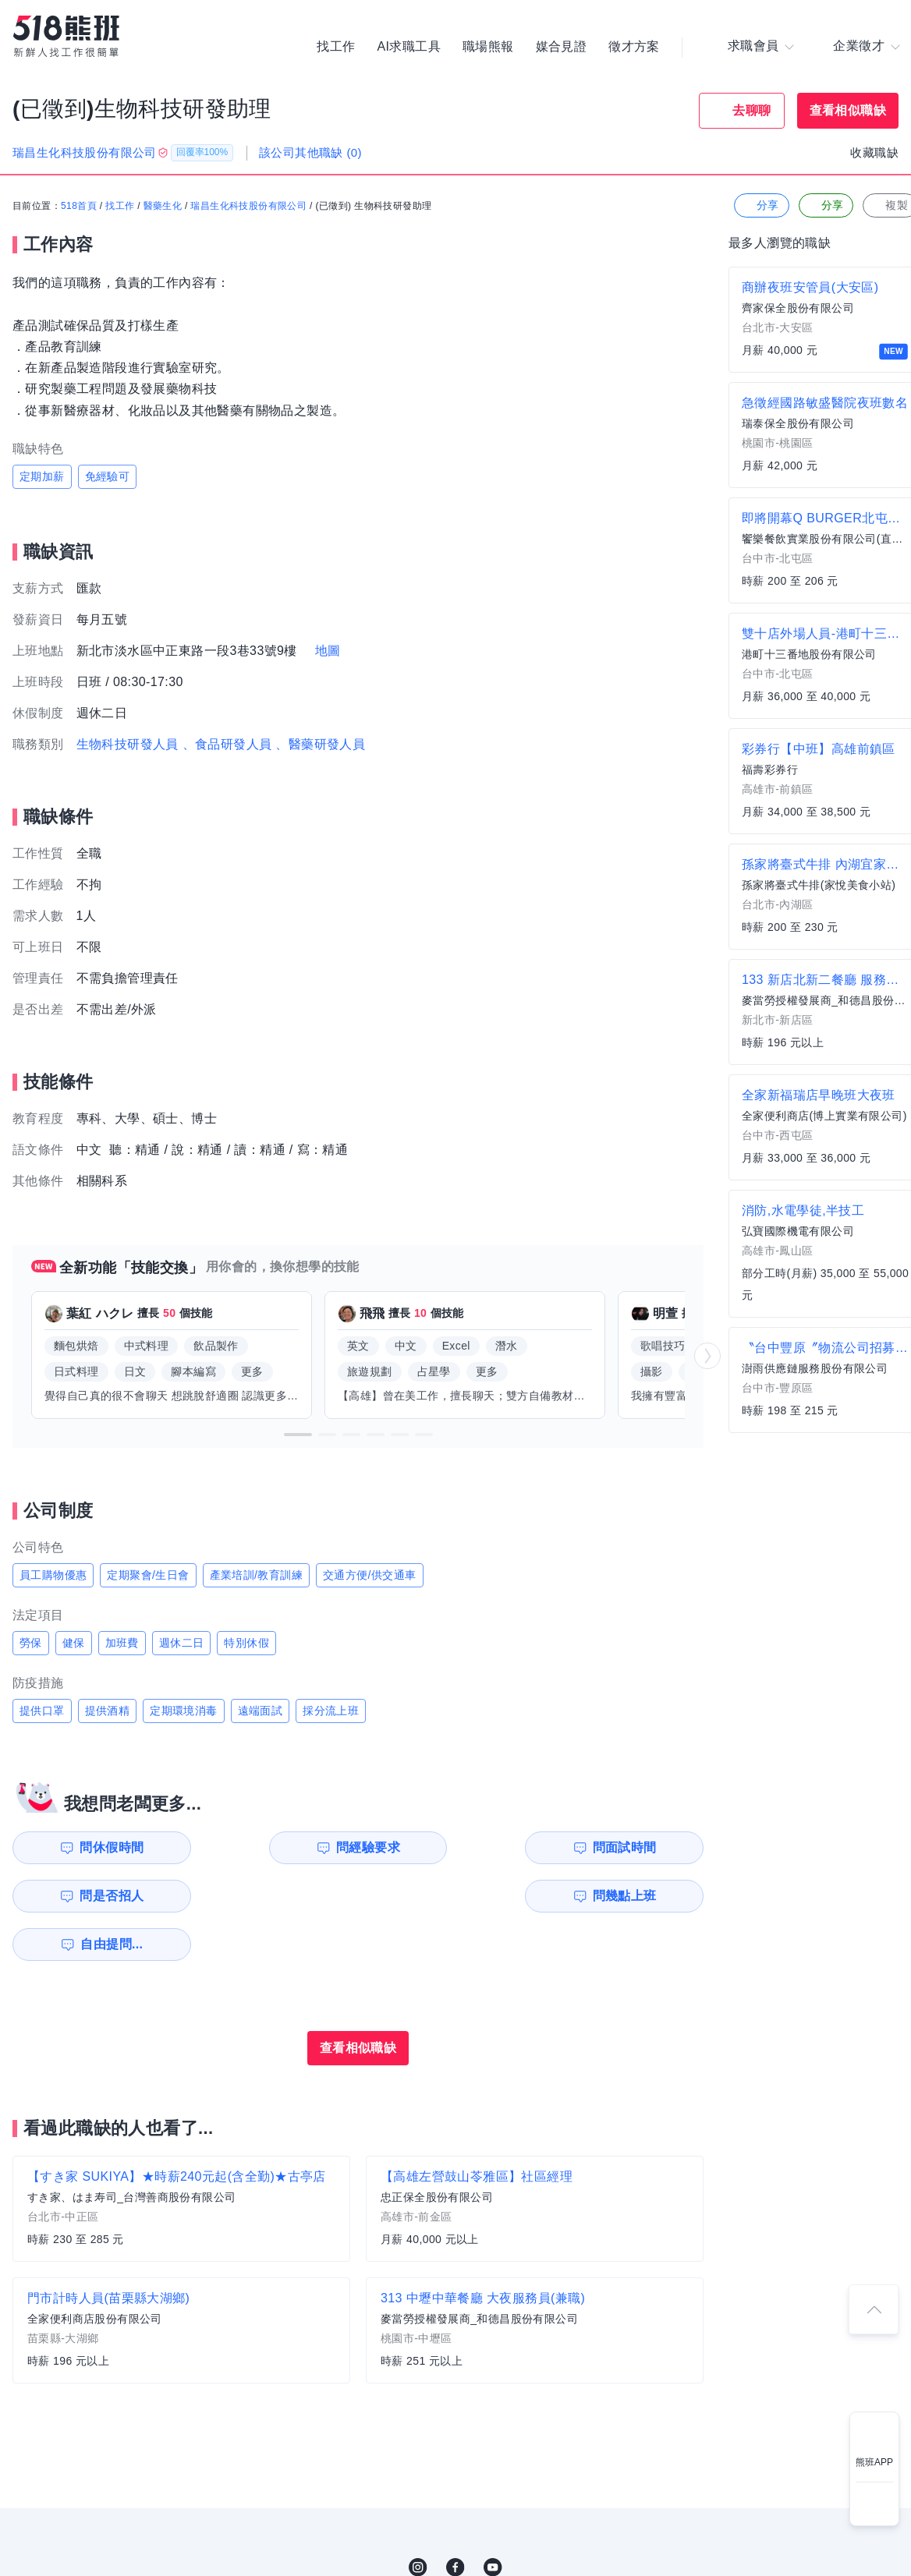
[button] (298, 1434)
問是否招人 (634, 1847)
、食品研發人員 (227, 744)
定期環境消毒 (183, 1710)
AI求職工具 (409, 47)
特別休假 (246, 1643)
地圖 (328, 650)
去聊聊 (751, 110)
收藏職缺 (874, 152)
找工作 (336, 47)
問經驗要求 (279, 1847)
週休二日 (181, 1643)
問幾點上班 (102, 1895)
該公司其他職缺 (310, 152)
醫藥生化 (163, 206)
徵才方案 (634, 47)
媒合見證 (561, 47)
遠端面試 (260, 1710)
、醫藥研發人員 (320, 744)
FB (455, 2519)
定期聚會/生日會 (148, 1575)
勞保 (30, 1643)
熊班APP (874, 2462)
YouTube (493, 2519)
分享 (760, 206)
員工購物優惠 (53, 1575)
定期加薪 (42, 476)
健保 (73, 1643)
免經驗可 (107, 476)
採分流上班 (331, 1710)
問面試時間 (457, 1847)
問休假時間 (102, 1847)
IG (418, 2519)
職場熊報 (488, 47)
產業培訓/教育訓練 (256, 1575)
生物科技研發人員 (127, 744)
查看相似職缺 (848, 110)
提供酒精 (107, 1710)
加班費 (122, 1643)
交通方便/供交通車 (370, 1575)
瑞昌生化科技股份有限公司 (248, 206)
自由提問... (281, 1895)
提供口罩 (42, 1710)
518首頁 (79, 206)
